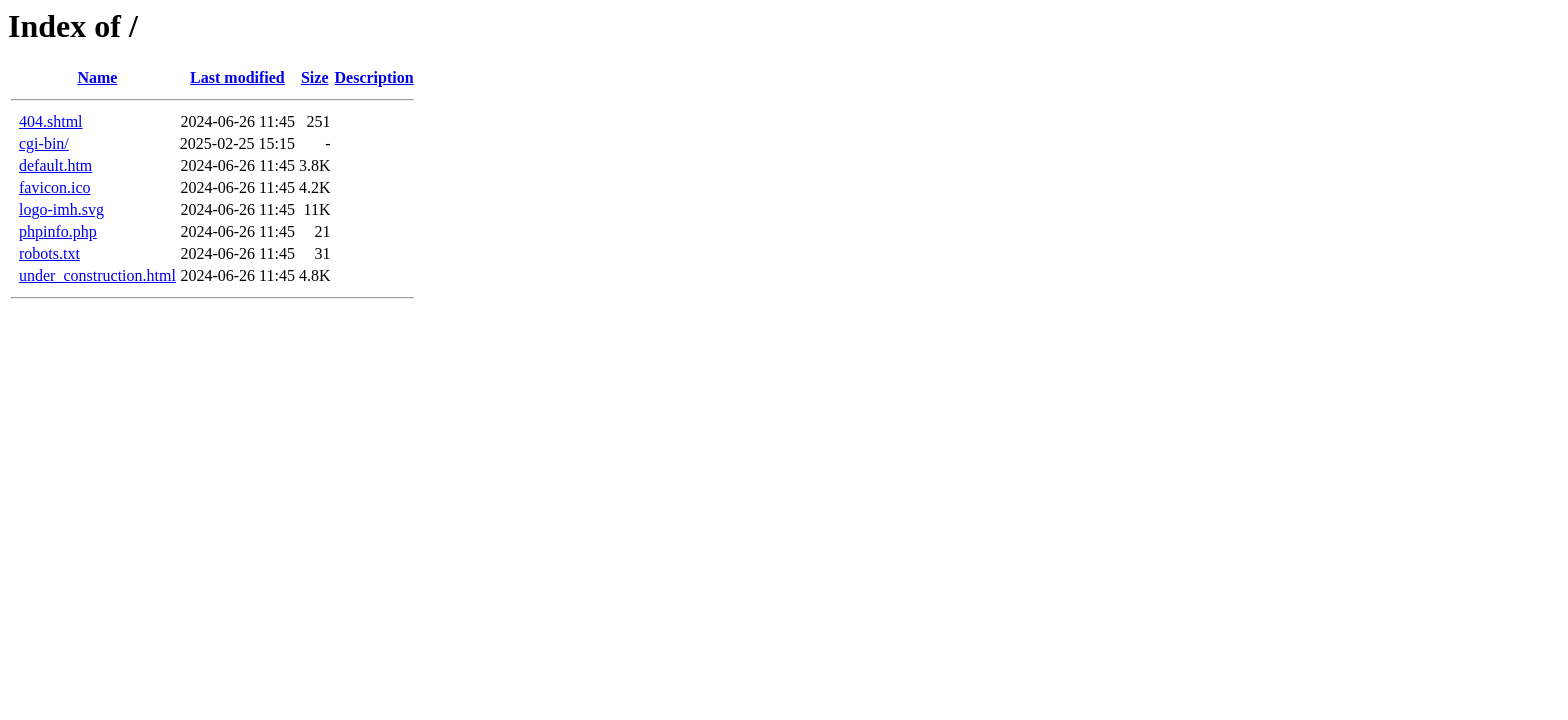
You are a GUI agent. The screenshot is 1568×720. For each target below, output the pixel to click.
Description (374, 77)
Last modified (237, 77)
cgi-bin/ (44, 143)
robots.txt (49, 253)
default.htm (55, 165)
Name (97, 77)
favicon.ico (55, 187)
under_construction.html (97, 275)
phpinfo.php (58, 231)
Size (315, 77)
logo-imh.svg (61, 209)
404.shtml (51, 121)
